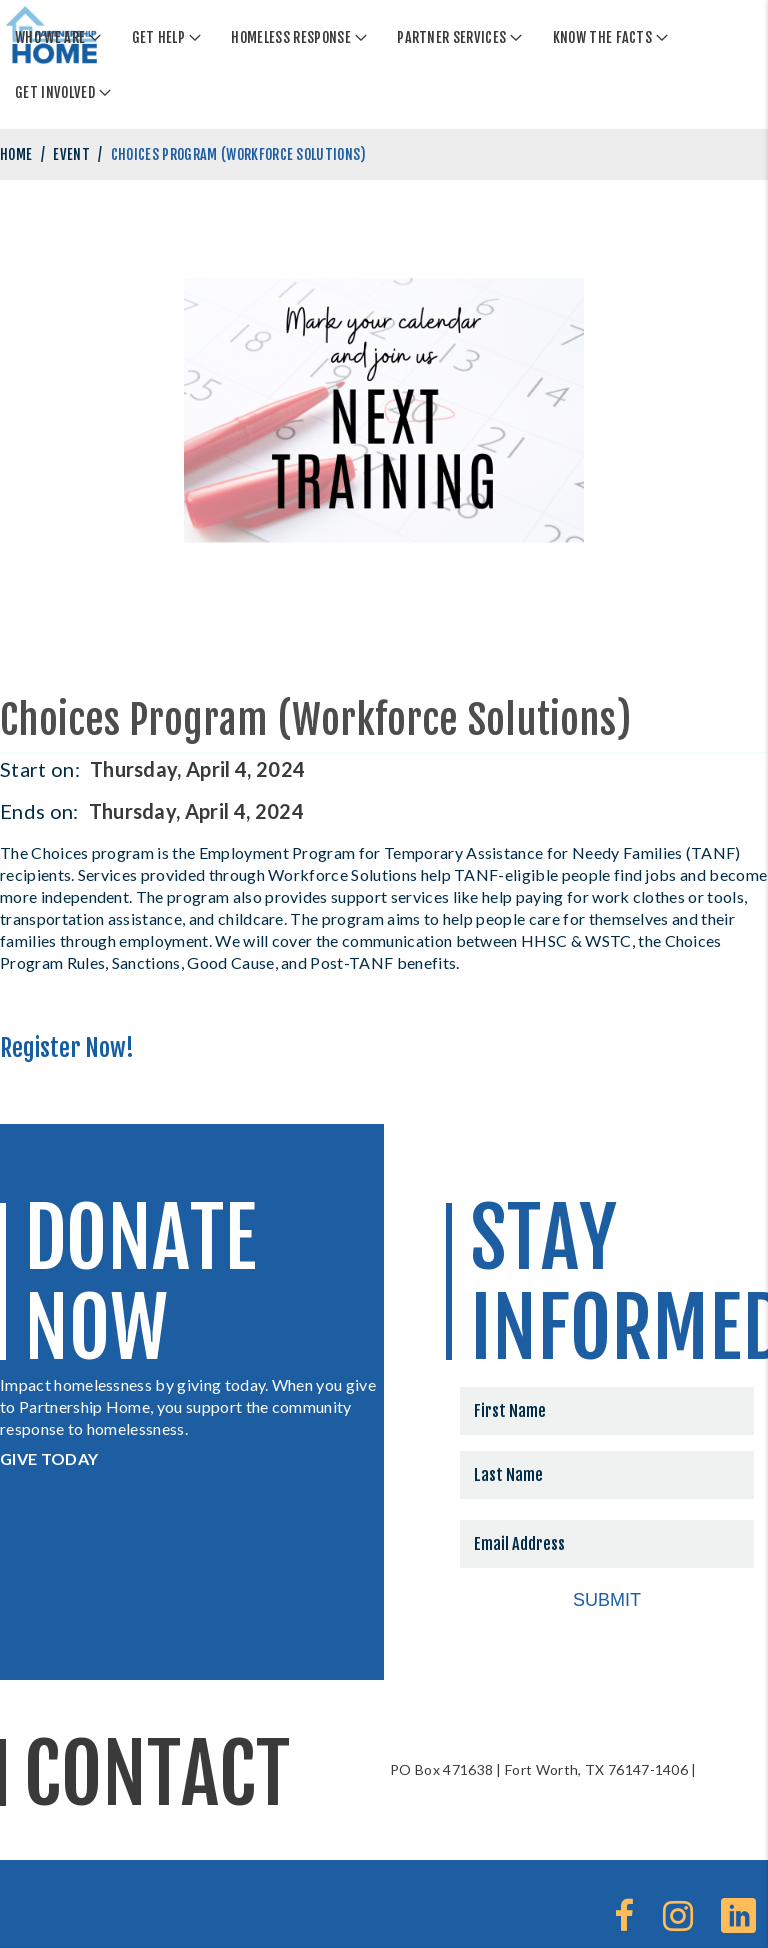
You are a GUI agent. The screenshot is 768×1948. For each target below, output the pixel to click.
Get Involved (55, 92)
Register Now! (67, 1048)
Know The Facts (602, 37)
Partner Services (451, 37)
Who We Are (50, 37)
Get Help (159, 37)
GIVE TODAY (49, 1458)
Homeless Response (290, 37)
